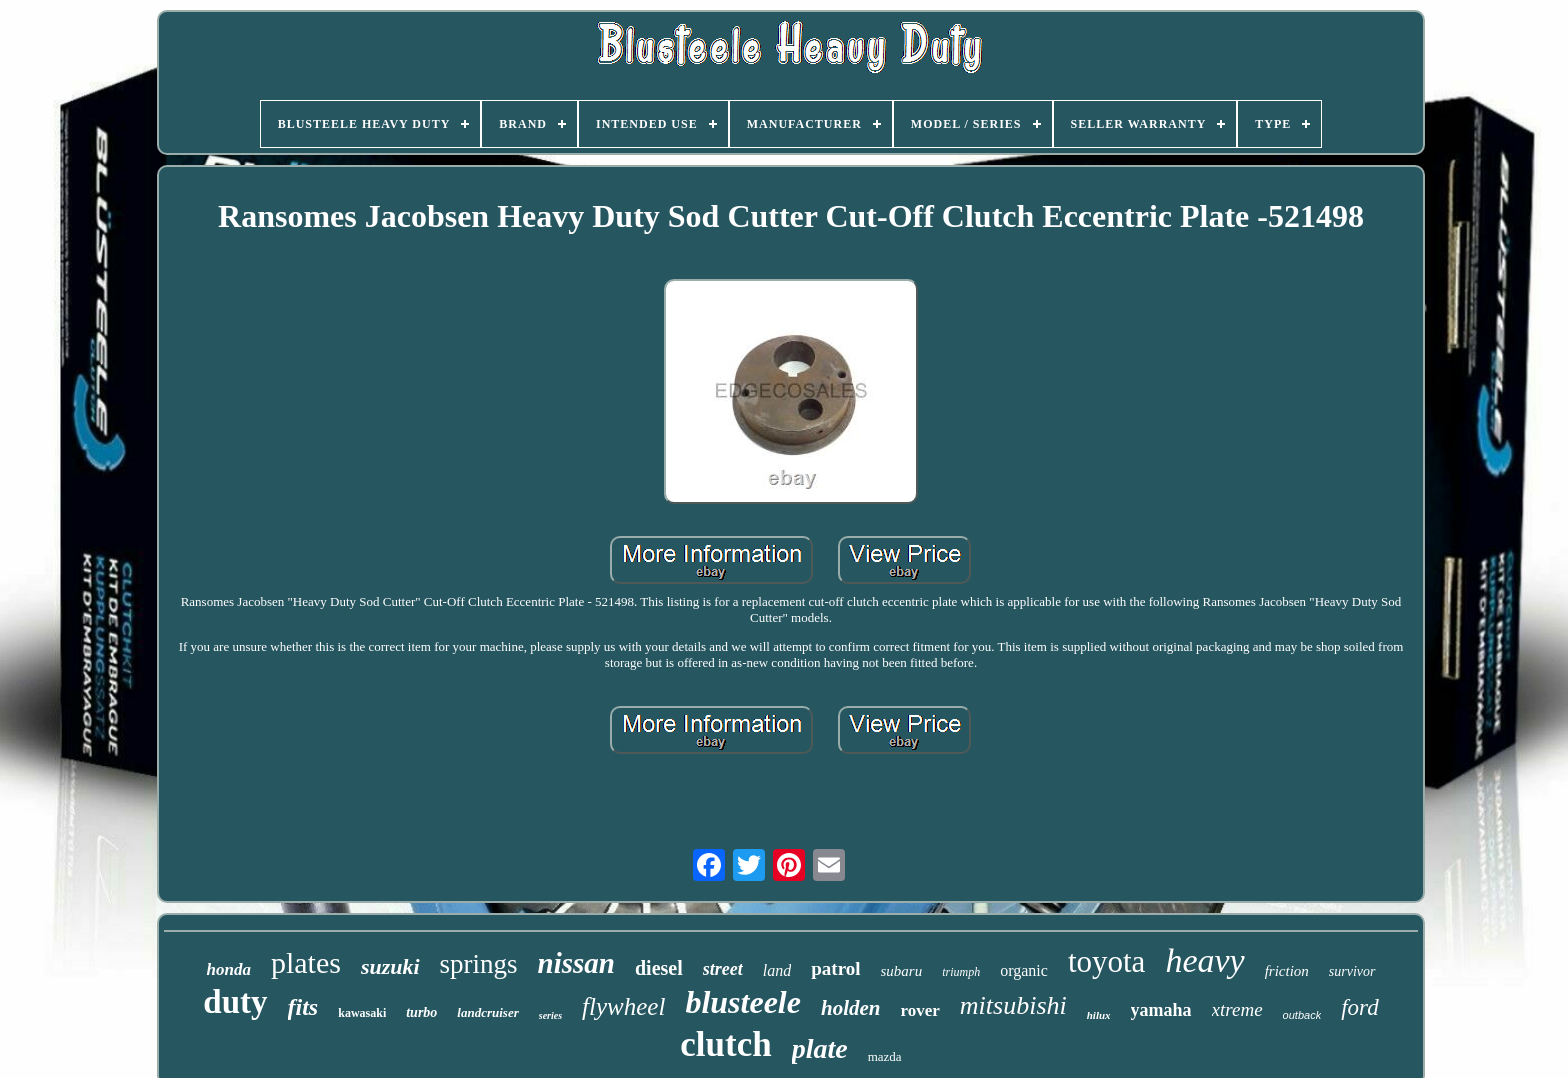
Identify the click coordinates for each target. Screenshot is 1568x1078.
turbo (421, 1012)
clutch (725, 1044)
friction (1287, 971)
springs (479, 964)
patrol (835, 968)
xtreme (1237, 1009)
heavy (1204, 960)
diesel (659, 968)
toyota (1107, 961)
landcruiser (487, 1012)
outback (1302, 1015)
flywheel (623, 1006)
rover (919, 1010)
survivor (1352, 971)
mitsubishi (1013, 1005)
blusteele (743, 1002)
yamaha (1161, 1010)
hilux (1099, 1015)
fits (303, 1007)
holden (851, 1008)
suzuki (390, 966)
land (777, 970)
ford (1360, 1007)
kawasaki (362, 1013)
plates (306, 962)
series (550, 1015)
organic (1024, 970)
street (723, 969)
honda (228, 969)
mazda (885, 1056)
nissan (576, 963)
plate (820, 1048)
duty (235, 1002)
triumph (961, 972)
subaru (902, 971)
